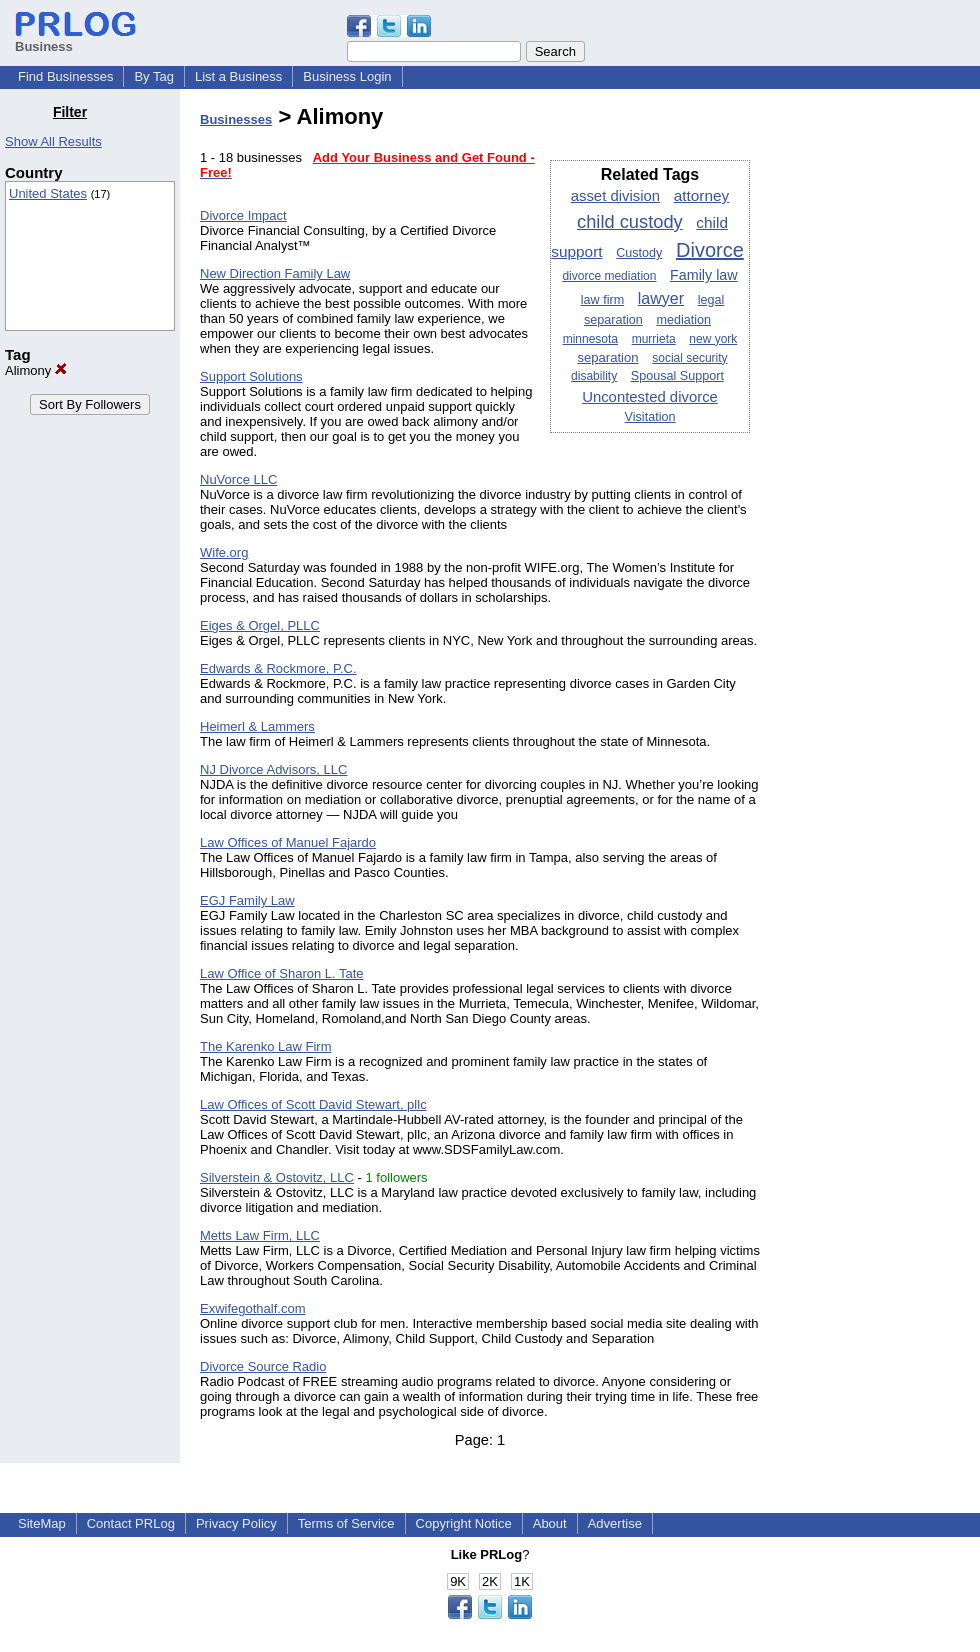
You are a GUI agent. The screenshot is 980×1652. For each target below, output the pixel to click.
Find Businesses (65, 76)
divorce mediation (609, 276)
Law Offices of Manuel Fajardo (288, 842)
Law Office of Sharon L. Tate (282, 973)
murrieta (654, 339)
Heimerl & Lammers (257, 726)
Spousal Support (677, 376)
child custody (630, 221)
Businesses (236, 119)
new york (713, 339)
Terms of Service (346, 1523)
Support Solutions (251, 376)
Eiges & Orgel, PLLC (260, 625)
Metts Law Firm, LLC (260, 1235)
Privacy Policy (236, 1523)
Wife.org (224, 552)
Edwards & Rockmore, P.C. (278, 668)
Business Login (347, 76)
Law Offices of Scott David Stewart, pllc (313, 1104)
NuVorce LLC (238, 479)
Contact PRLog (131, 1523)
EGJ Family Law (247, 900)
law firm (602, 300)
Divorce (710, 250)
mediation (683, 320)
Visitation (650, 417)
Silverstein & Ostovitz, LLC (277, 1177)
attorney (702, 195)
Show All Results (53, 141)
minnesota (590, 339)
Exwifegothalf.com (253, 1308)
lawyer (661, 298)
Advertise (615, 1523)
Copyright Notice (464, 1523)
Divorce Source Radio (263, 1366)
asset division (615, 196)
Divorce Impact (243, 215)
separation (607, 357)
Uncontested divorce (650, 397)
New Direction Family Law (275, 273)
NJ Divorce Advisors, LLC (273, 769)
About (550, 1523)
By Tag (154, 76)
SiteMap (42, 1523)
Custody (639, 253)
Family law (704, 275)
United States (48, 193)
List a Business (238, 76)
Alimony (36, 370)
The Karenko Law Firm (266, 1046)
